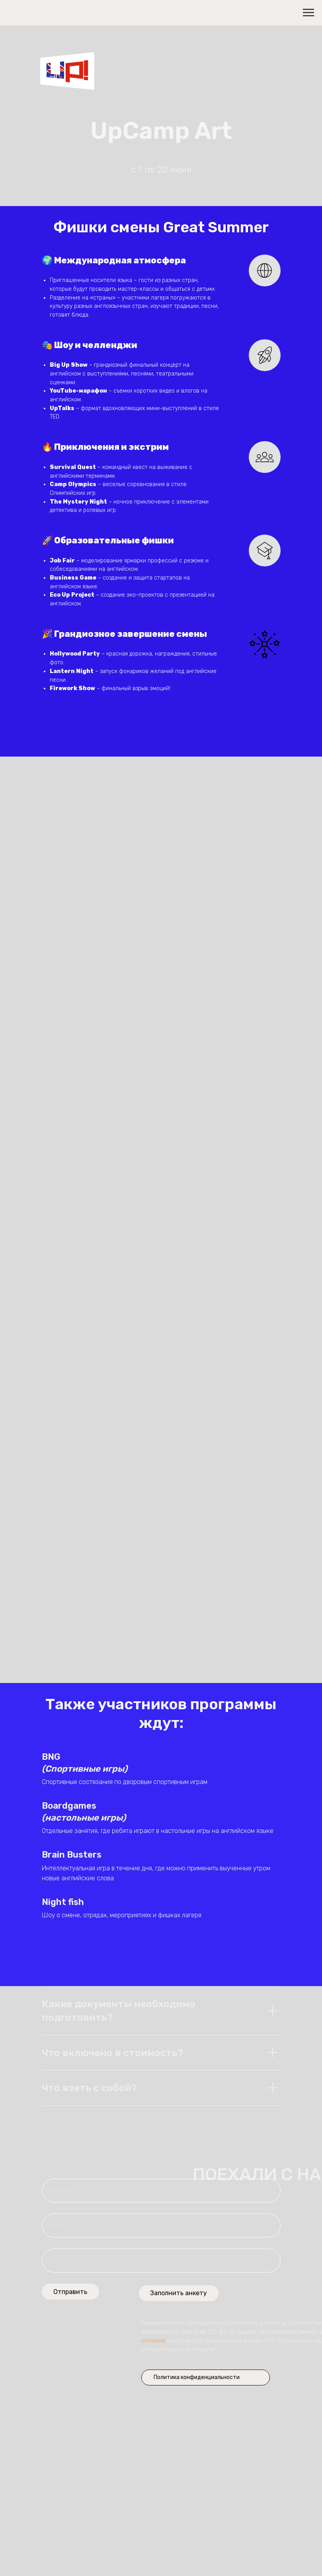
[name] (161, 2260)
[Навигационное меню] (308, 13)
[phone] (161, 2190)
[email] (161, 2225)
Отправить (70, 2292)
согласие (153, 2340)
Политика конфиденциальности (197, 2377)
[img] (251, 2378)
